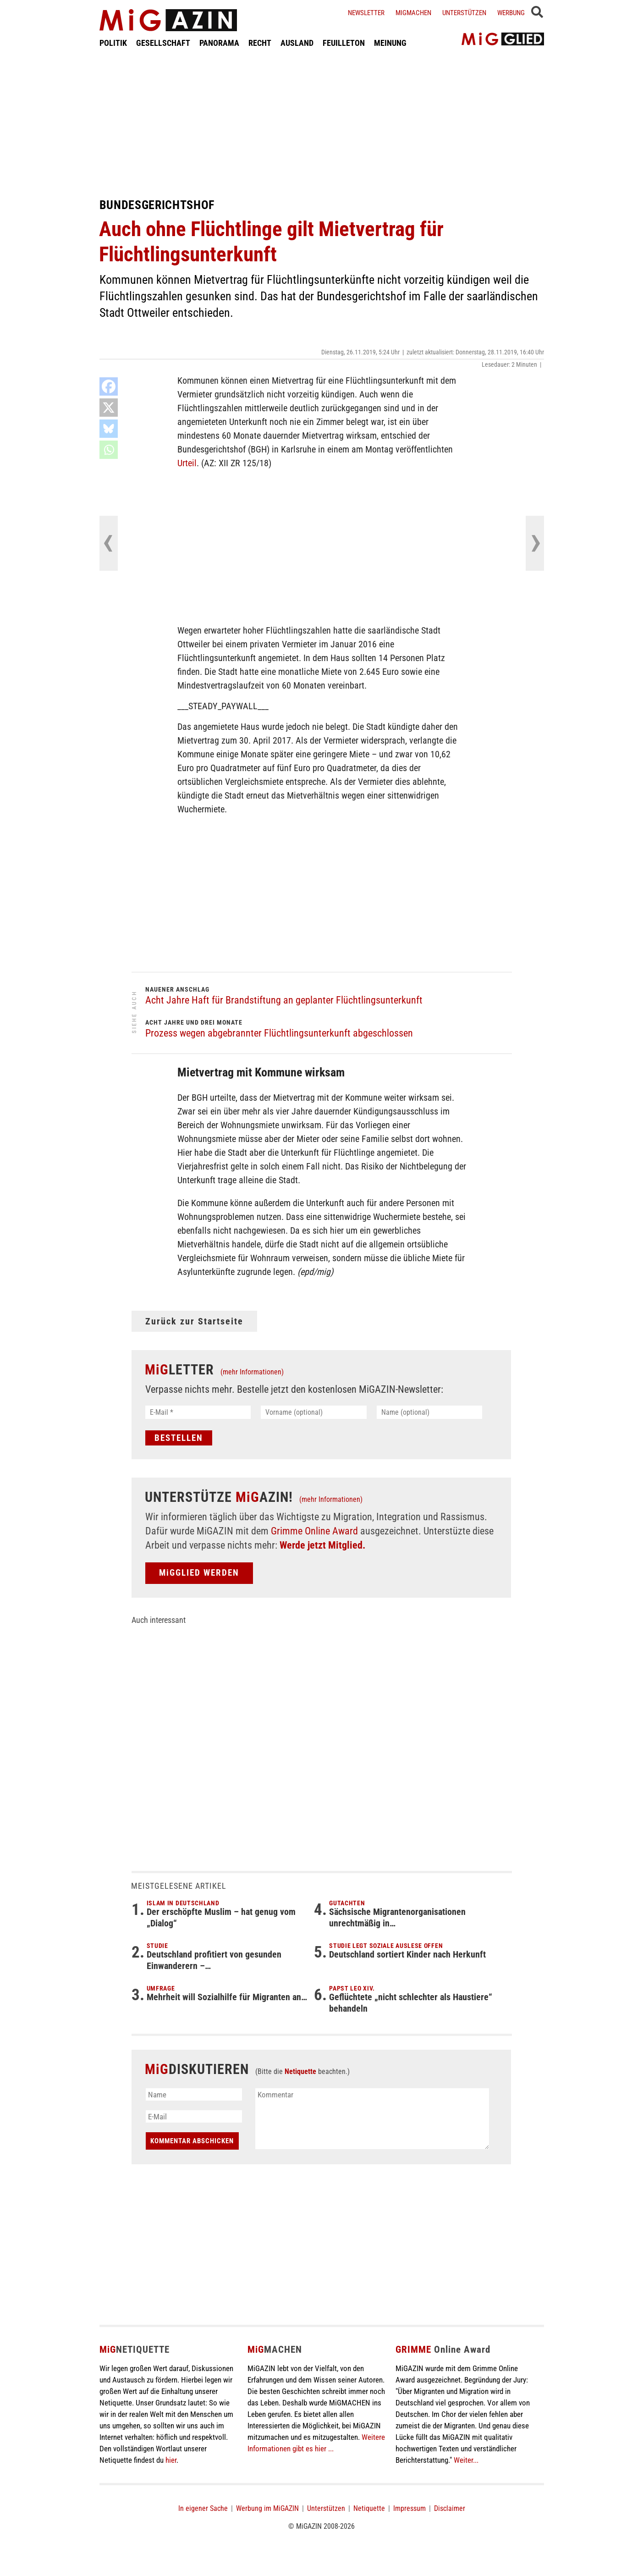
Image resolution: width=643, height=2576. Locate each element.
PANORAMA (219, 43)
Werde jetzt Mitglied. (322, 1545)
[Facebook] (108, 386)
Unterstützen (464, 13)
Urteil (187, 463)
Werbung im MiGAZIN (267, 2508)
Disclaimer (449, 2508)
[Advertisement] (321, 123)
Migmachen (413, 13)
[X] (108, 407)
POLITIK (113, 43)
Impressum (409, 2508)
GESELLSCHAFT (163, 43)
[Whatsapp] (108, 450)
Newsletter (366, 13)
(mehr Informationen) (252, 1372)
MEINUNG (390, 43)
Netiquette (300, 2071)
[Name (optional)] (430, 1412)
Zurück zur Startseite (194, 1321)
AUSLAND (296, 43)
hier (170, 2460)
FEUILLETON (344, 43)
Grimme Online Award (314, 1531)
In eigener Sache (203, 2508)
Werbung (511, 13)
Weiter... (466, 2460)
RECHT (259, 43)
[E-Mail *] (198, 1412)
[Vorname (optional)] (314, 1412)
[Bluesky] (108, 428)
